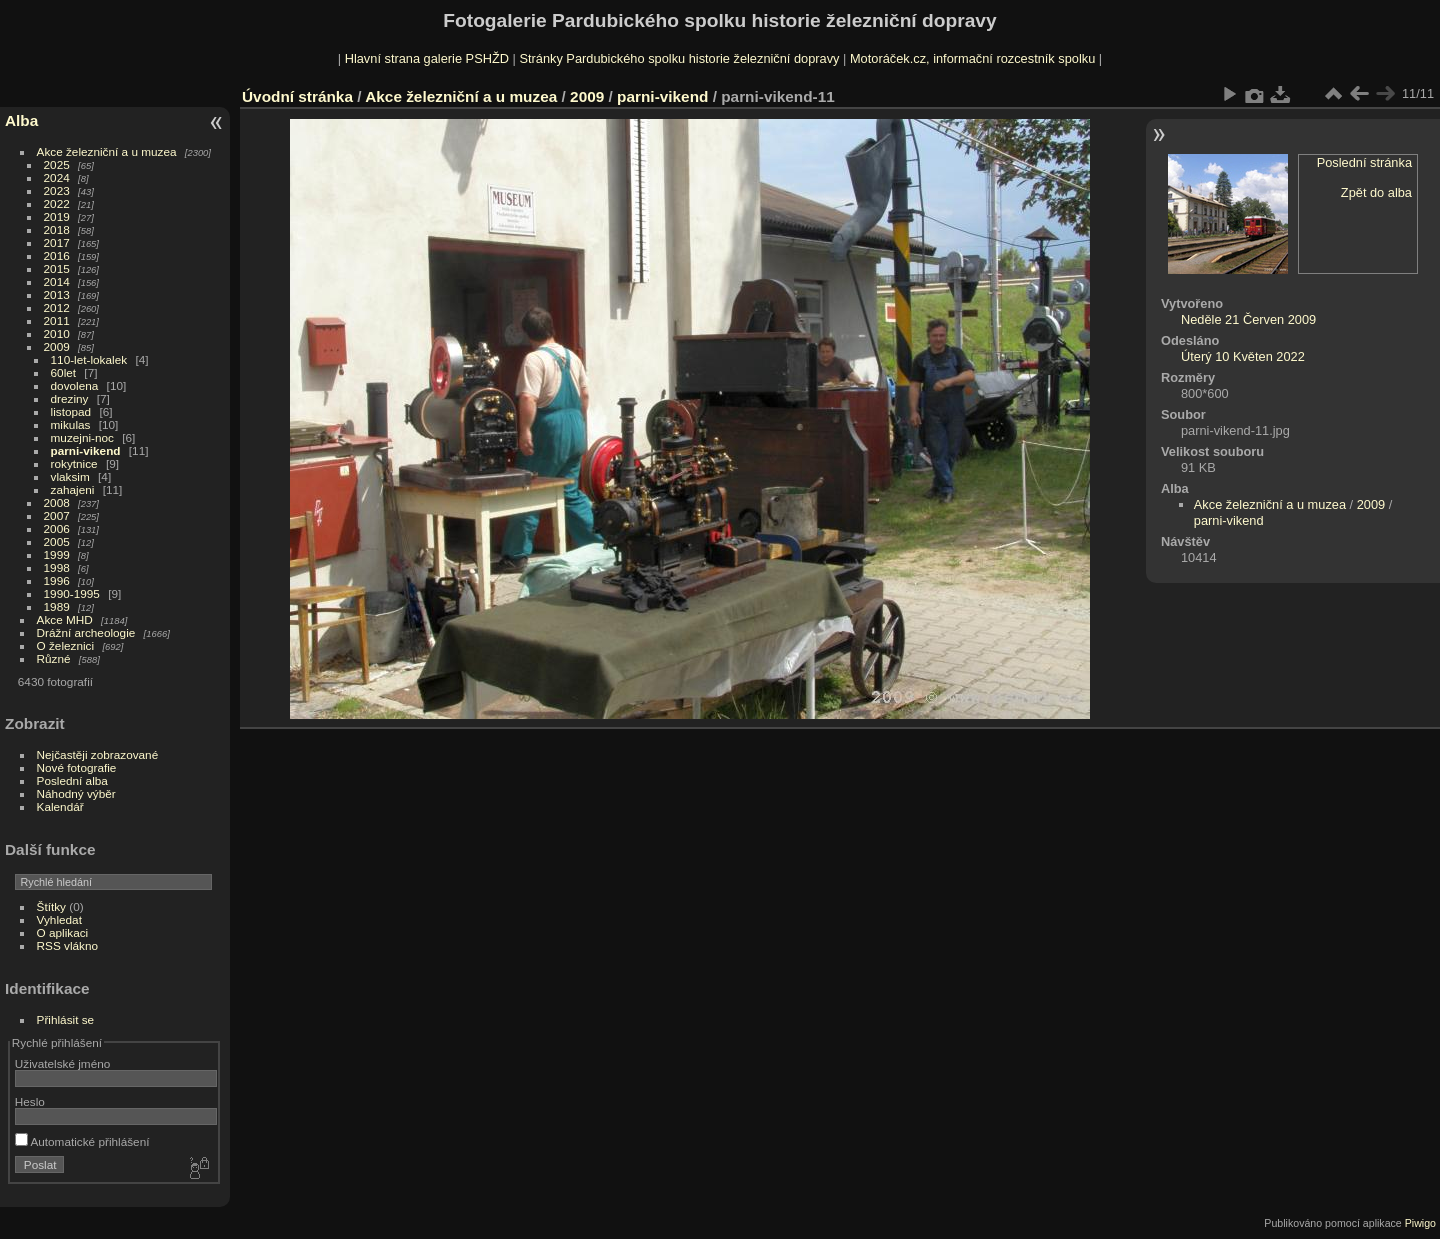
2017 (57, 242)
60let (64, 372)
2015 (57, 268)
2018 (57, 229)
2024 (57, 177)
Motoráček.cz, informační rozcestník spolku (972, 58)
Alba (21, 120)
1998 (57, 567)
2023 (57, 190)
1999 (57, 554)
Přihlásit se (66, 1019)
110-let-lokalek (89, 359)
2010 (57, 333)
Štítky (51, 906)
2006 (57, 528)
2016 (57, 255)
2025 (57, 164)
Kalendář (60, 806)
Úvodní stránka (297, 96)
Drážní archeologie (86, 632)
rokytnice (74, 463)
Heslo (30, 1101)
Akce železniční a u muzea (107, 151)
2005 (57, 541)
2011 (57, 320)
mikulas (71, 424)
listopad (71, 411)
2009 (57, 346)
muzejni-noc (82, 437)
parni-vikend (86, 450)
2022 (57, 203)
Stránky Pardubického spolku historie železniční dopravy (679, 58)
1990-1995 (72, 593)
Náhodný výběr (76, 793)
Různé (54, 658)
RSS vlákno (67, 945)
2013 (57, 294)
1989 (57, 606)
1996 (57, 580)
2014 (57, 281)
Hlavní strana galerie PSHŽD (427, 58)
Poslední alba (72, 780)
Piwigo (1420, 1223)
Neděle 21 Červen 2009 (1248, 319)
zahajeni (73, 489)
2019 (57, 216)
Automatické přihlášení (82, 1141)
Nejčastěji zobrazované (98, 754)
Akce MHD (65, 619)
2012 (57, 307)
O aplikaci (63, 932)
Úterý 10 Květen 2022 (1243, 356)
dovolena (75, 385)
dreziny (70, 398)
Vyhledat (59, 919)
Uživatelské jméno (62, 1063)
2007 (57, 515)
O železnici (66, 645)
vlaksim (70, 476)
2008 (57, 502)
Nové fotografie (77, 767)
